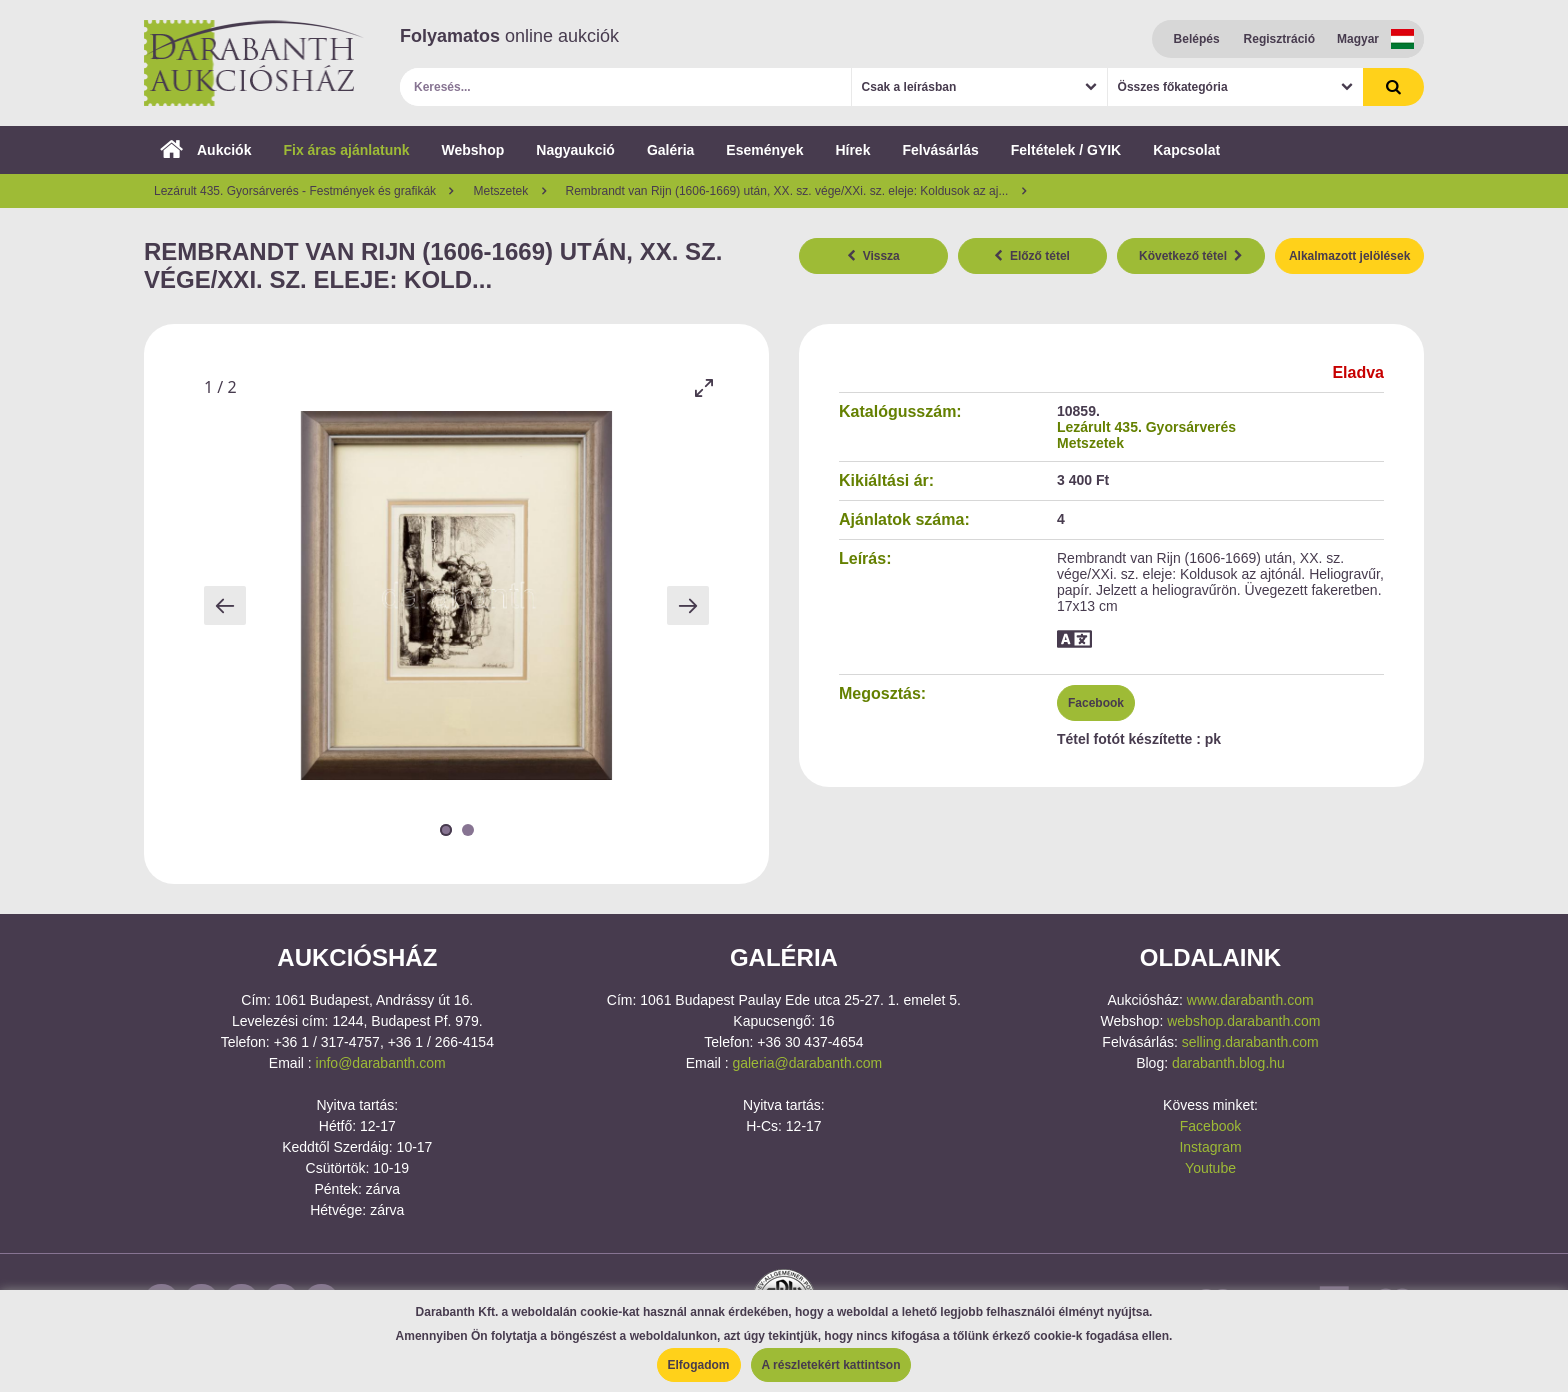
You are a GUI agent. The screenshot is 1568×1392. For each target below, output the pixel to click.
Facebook (1096, 703)
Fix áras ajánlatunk (346, 150)
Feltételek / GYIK (1066, 150)
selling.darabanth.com (1250, 1042)
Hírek (852, 150)
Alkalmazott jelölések (1349, 256)
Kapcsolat (1186, 150)
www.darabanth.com (1250, 1000)
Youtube (1210, 1168)
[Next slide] (688, 605)
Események (764, 150)
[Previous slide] (225, 605)
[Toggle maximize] (704, 387)
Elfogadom (699, 1365)
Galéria (670, 150)
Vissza (873, 256)
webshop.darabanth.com (1243, 1021)
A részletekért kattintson (831, 1365)
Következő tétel (1191, 256)
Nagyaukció (575, 150)
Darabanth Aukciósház (254, 63)
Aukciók (205, 150)
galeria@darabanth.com (807, 1063)
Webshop (473, 150)
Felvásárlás (940, 150)
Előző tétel (1032, 256)
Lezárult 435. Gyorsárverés (1146, 427)
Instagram (1210, 1147)
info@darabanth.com (381, 1063)
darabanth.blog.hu (1228, 1063)
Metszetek (1090, 443)
